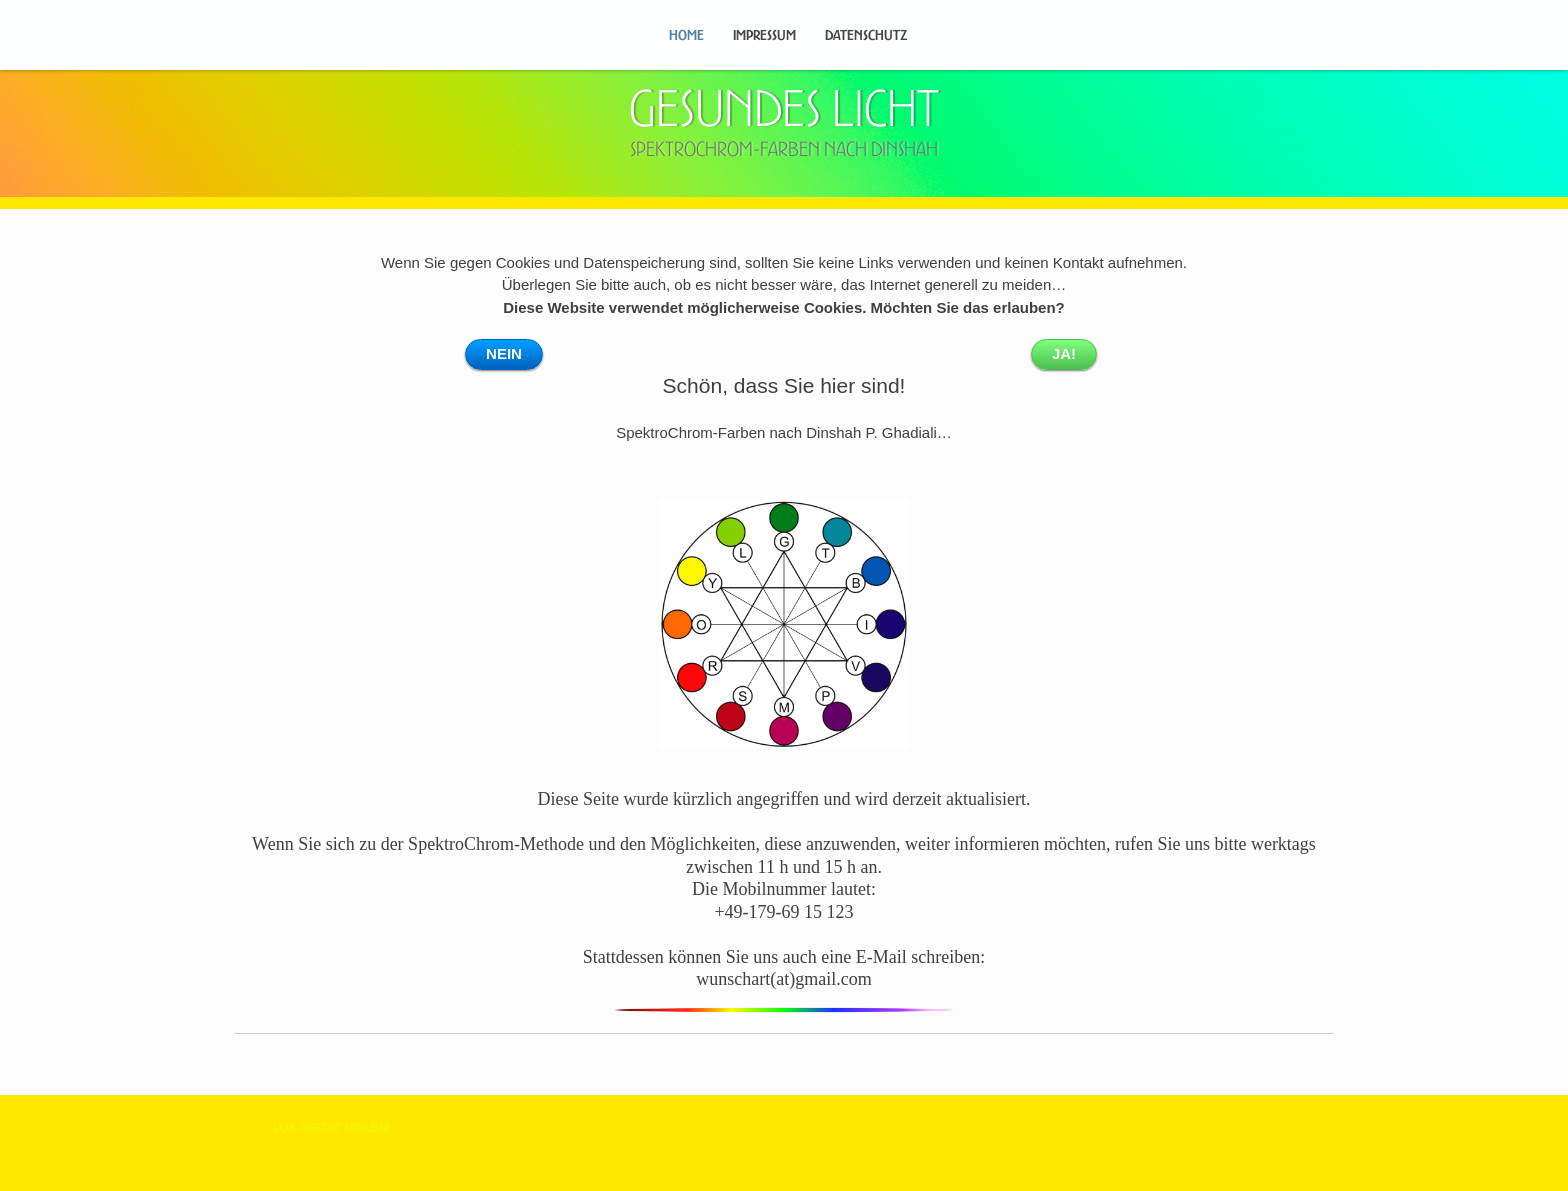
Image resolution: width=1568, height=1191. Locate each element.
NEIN (504, 353)
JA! (1064, 353)
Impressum (764, 35)
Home (686, 35)
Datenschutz (866, 35)
